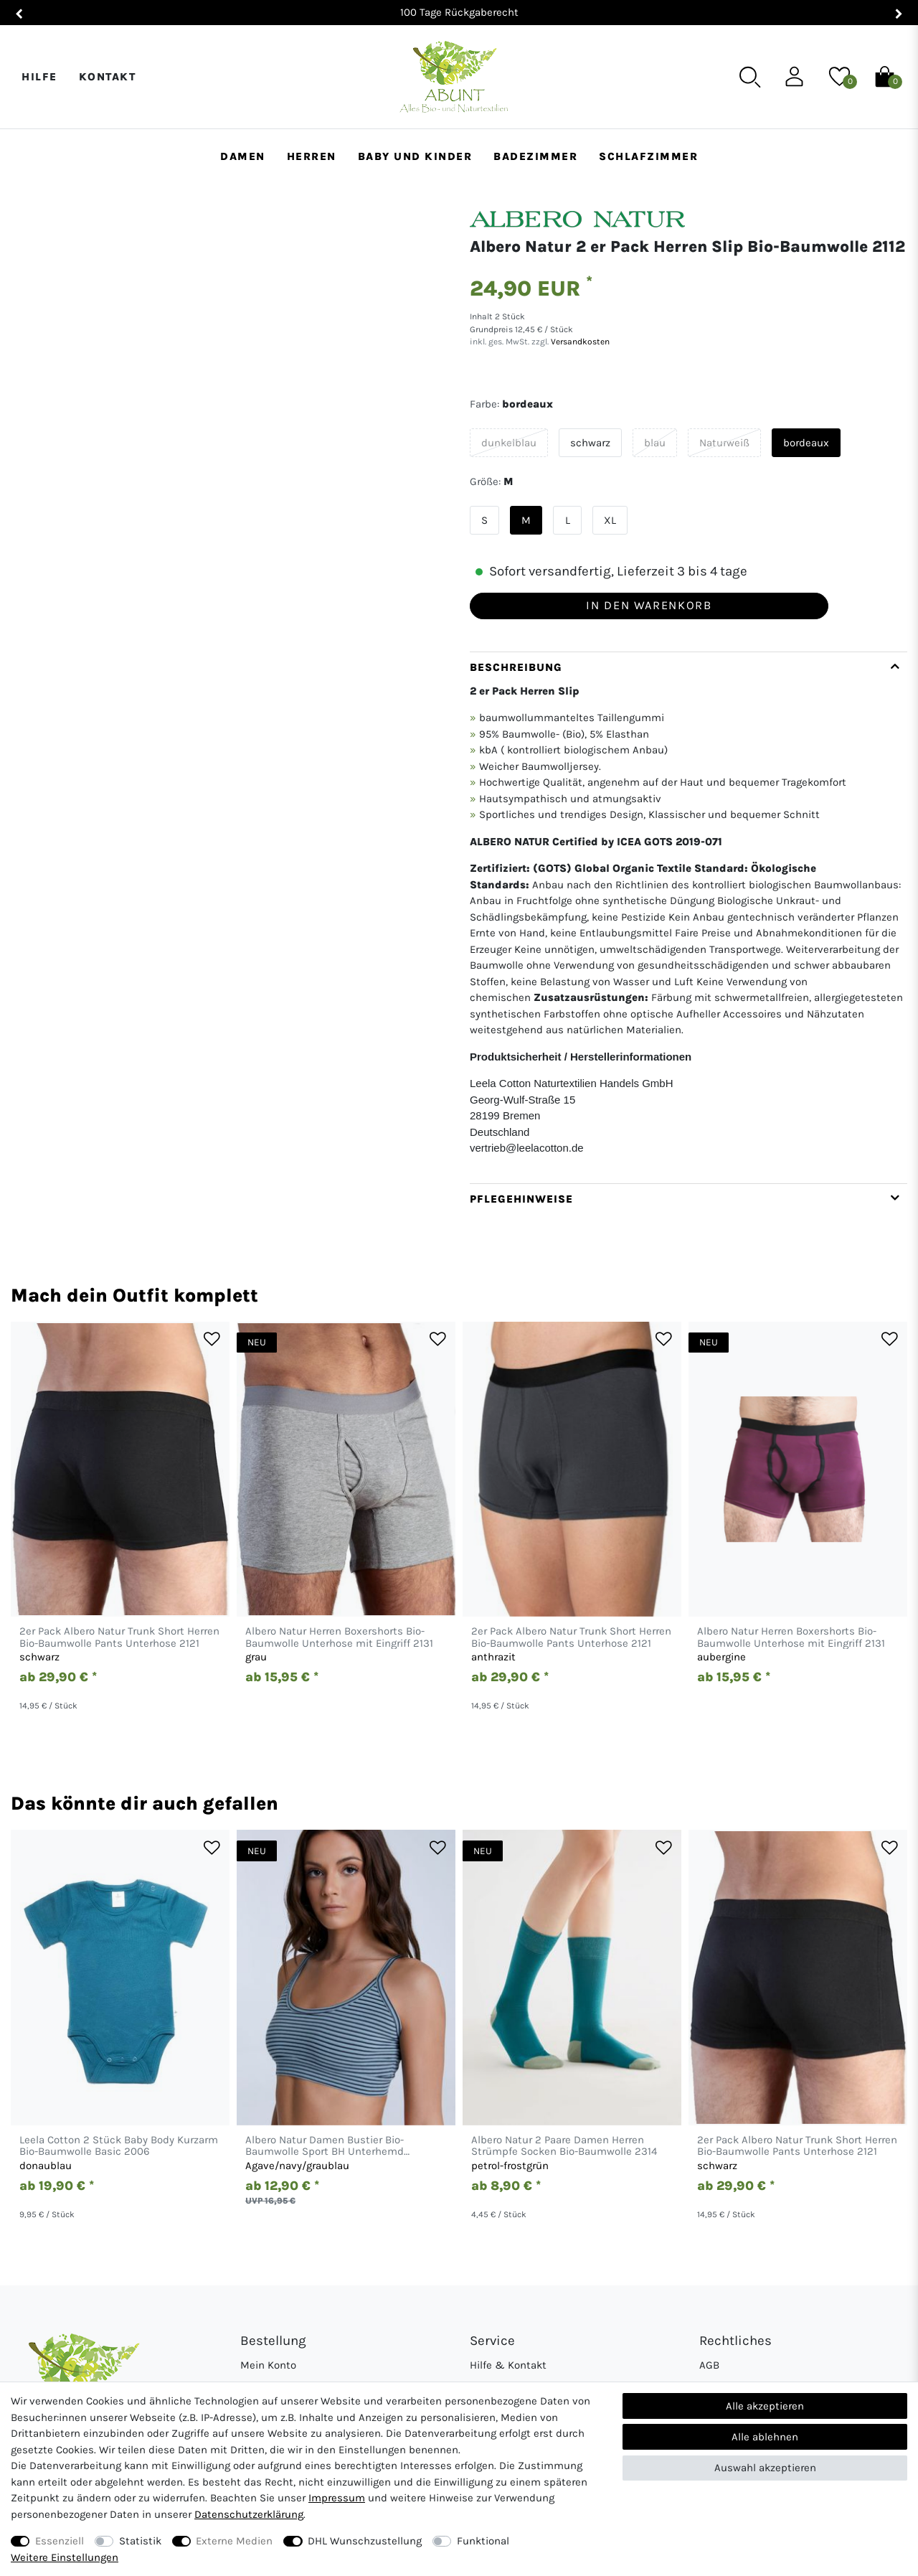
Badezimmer (535, 156)
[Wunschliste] (839, 76)
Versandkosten (579, 342)
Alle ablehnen (765, 2436)
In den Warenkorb (648, 605)
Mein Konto (268, 2365)
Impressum (336, 2497)
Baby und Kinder (415, 156)
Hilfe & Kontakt (508, 2365)
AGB (709, 2365)
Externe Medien (234, 2540)
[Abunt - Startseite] (453, 77)
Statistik (140, 2540)
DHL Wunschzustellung (365, 2540)
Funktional (483, 2540)
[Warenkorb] (884, 76)
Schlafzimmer (648, 156)
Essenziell (59, 2540)
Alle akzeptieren (765, 2405)
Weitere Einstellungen (64, 2557)
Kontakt (107, 76)
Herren (311, 156)
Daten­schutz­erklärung (248, 2514)
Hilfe (39, 76)
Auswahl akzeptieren (765, 2467)
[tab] (688, 917)
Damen (242, 156)
